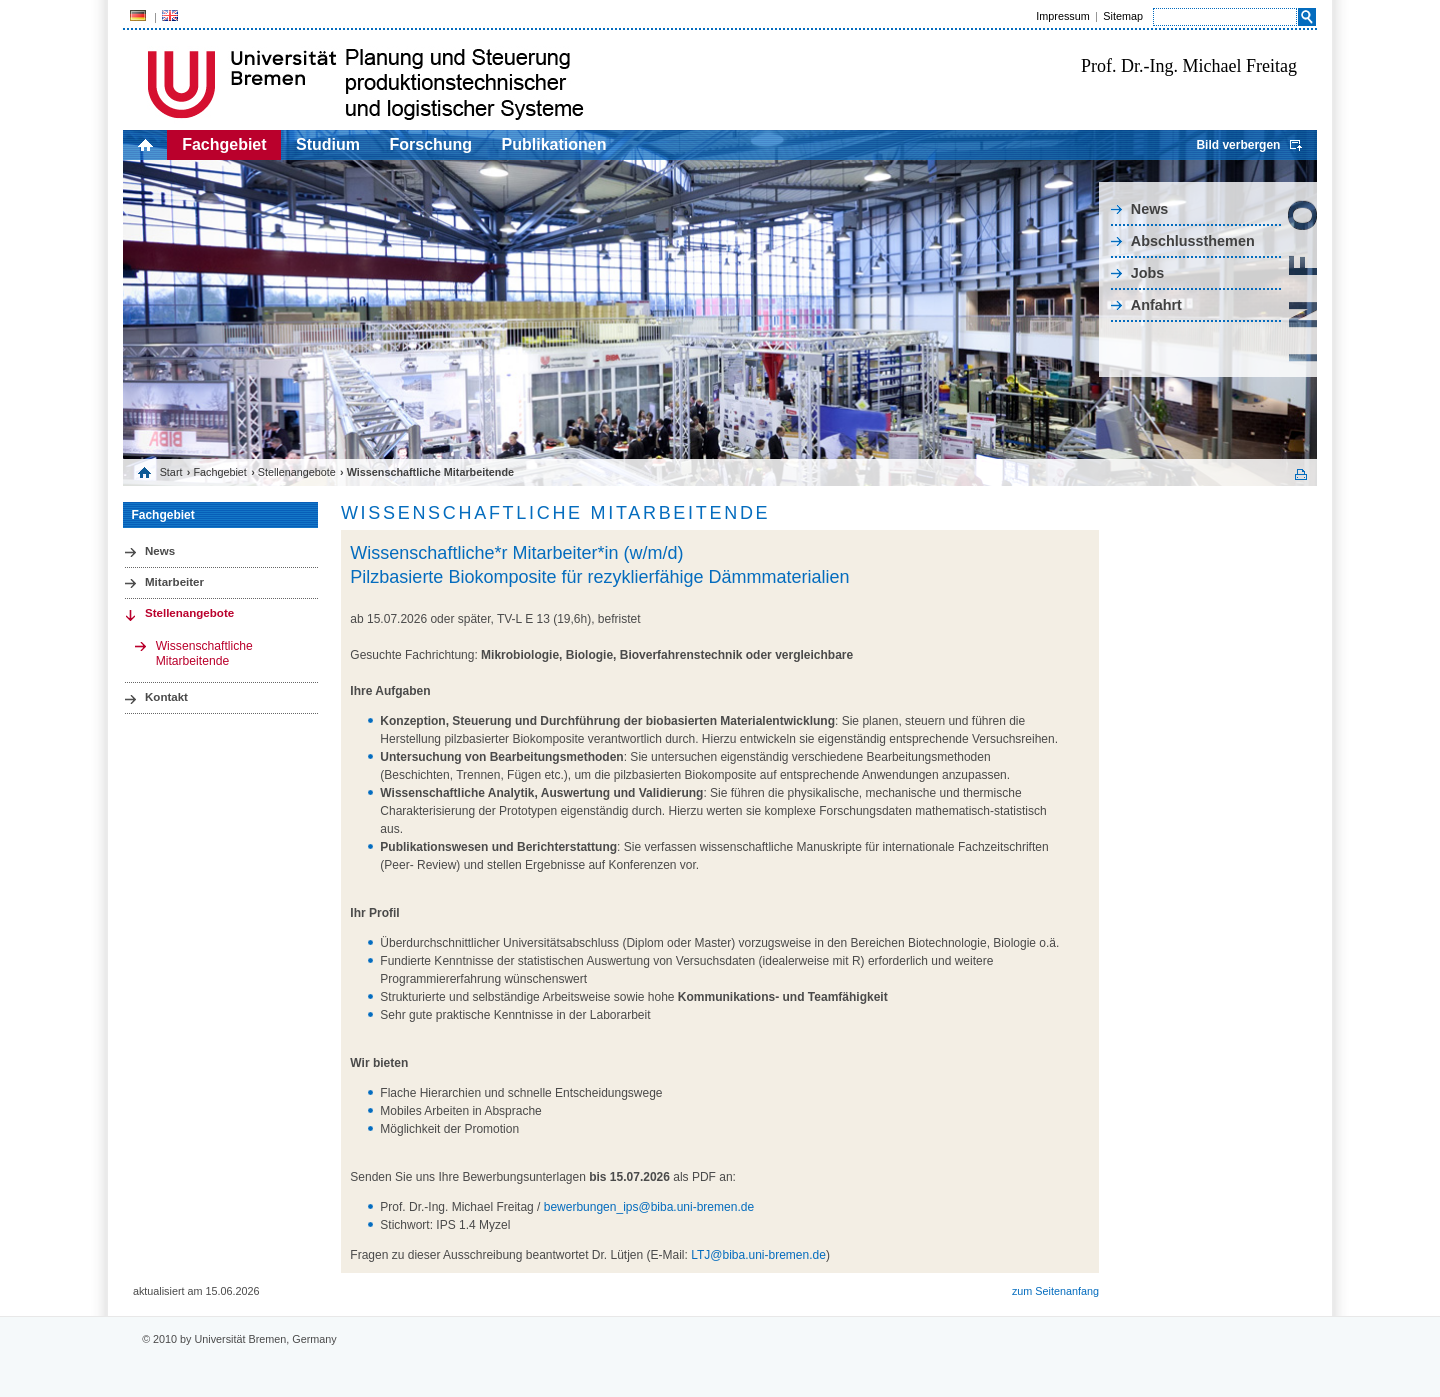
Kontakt (166, 697)
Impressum (1062, 16)
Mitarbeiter (174, 582)
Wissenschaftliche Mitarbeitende (204, 653)
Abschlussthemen (1193, 241)
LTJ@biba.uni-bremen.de (758, 1255)
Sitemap (1123, 16)
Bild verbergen (1238, 145)
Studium (328, 144)
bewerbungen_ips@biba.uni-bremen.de (649, 1207)
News (1150, 209)
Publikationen (554, 144)
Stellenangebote (297, 472)
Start (171, 472)
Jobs (1148, 273)
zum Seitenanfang (1055, 1291)
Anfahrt (1156, 305)
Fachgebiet (224, 144)
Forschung (430, 144)
